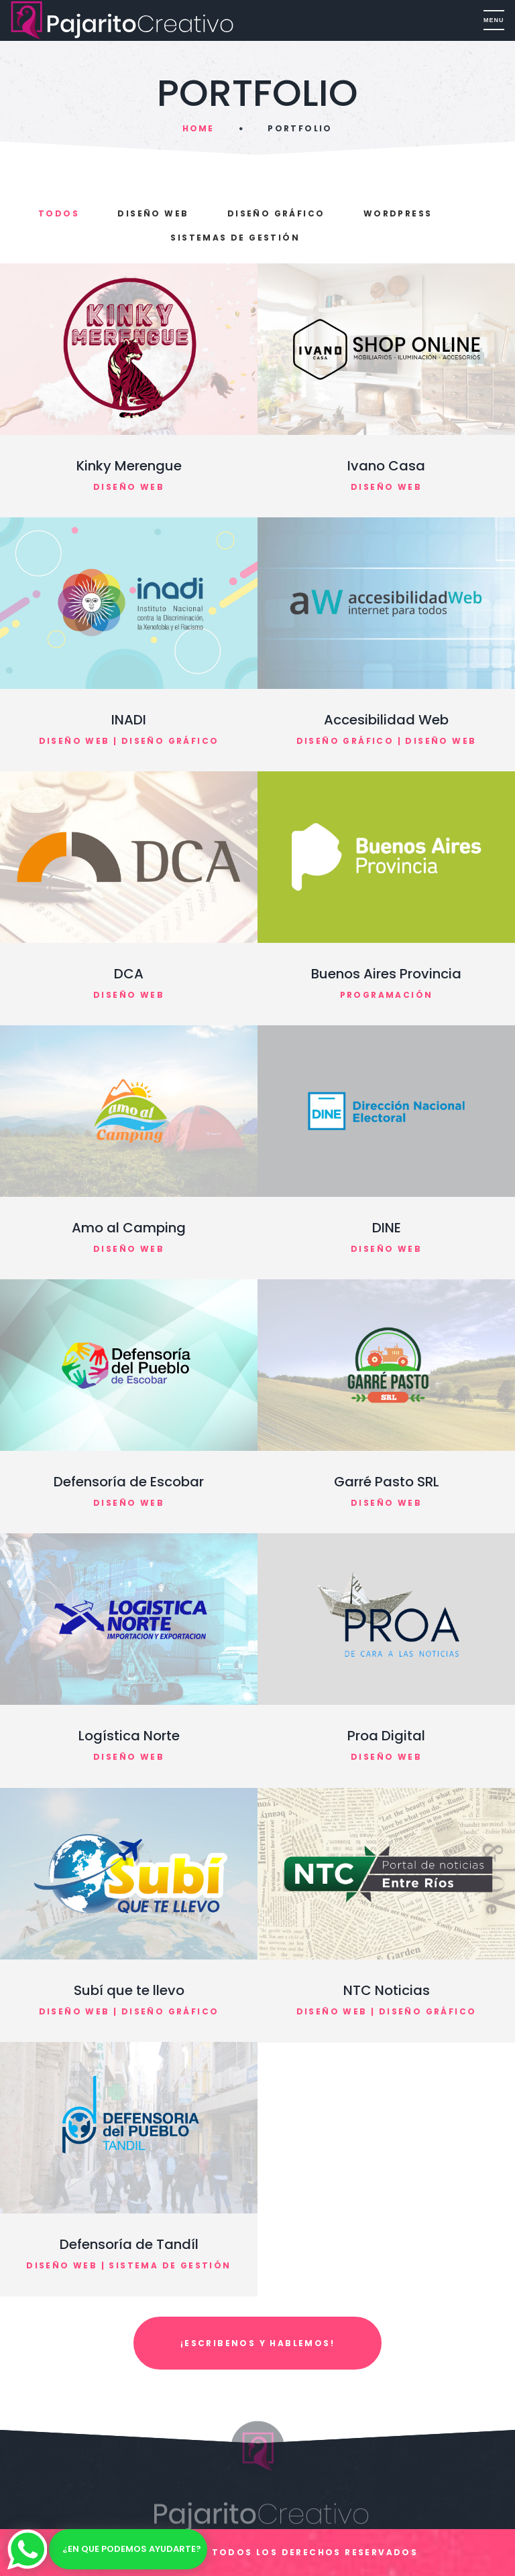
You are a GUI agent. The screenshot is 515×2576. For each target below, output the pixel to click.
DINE (386, 1227)
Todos (58, 213)
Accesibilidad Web (386, 719)
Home (198, 128)
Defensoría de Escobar (129, 1481)
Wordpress (398, 213)
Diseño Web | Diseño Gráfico (129, 741)
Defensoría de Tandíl (129, 2244)
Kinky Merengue (129, 465)
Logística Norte (129, 1735)
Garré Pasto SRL (386, 1481)
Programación (386, 995)
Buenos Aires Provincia (386, 973)
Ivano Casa (386, 465)
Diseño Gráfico (276, 213)
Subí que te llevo (129, 1990)
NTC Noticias (386, 1990)
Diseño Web (152, 213)
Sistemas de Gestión (235, 237)
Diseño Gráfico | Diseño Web (386, 741)
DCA (129, 973)
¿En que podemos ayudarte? (131, 2548)
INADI (128, 719)
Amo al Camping (129, 1227)
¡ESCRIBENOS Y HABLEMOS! (257, 2343)
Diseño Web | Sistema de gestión (128, 2265)
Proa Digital (386, 1735)
